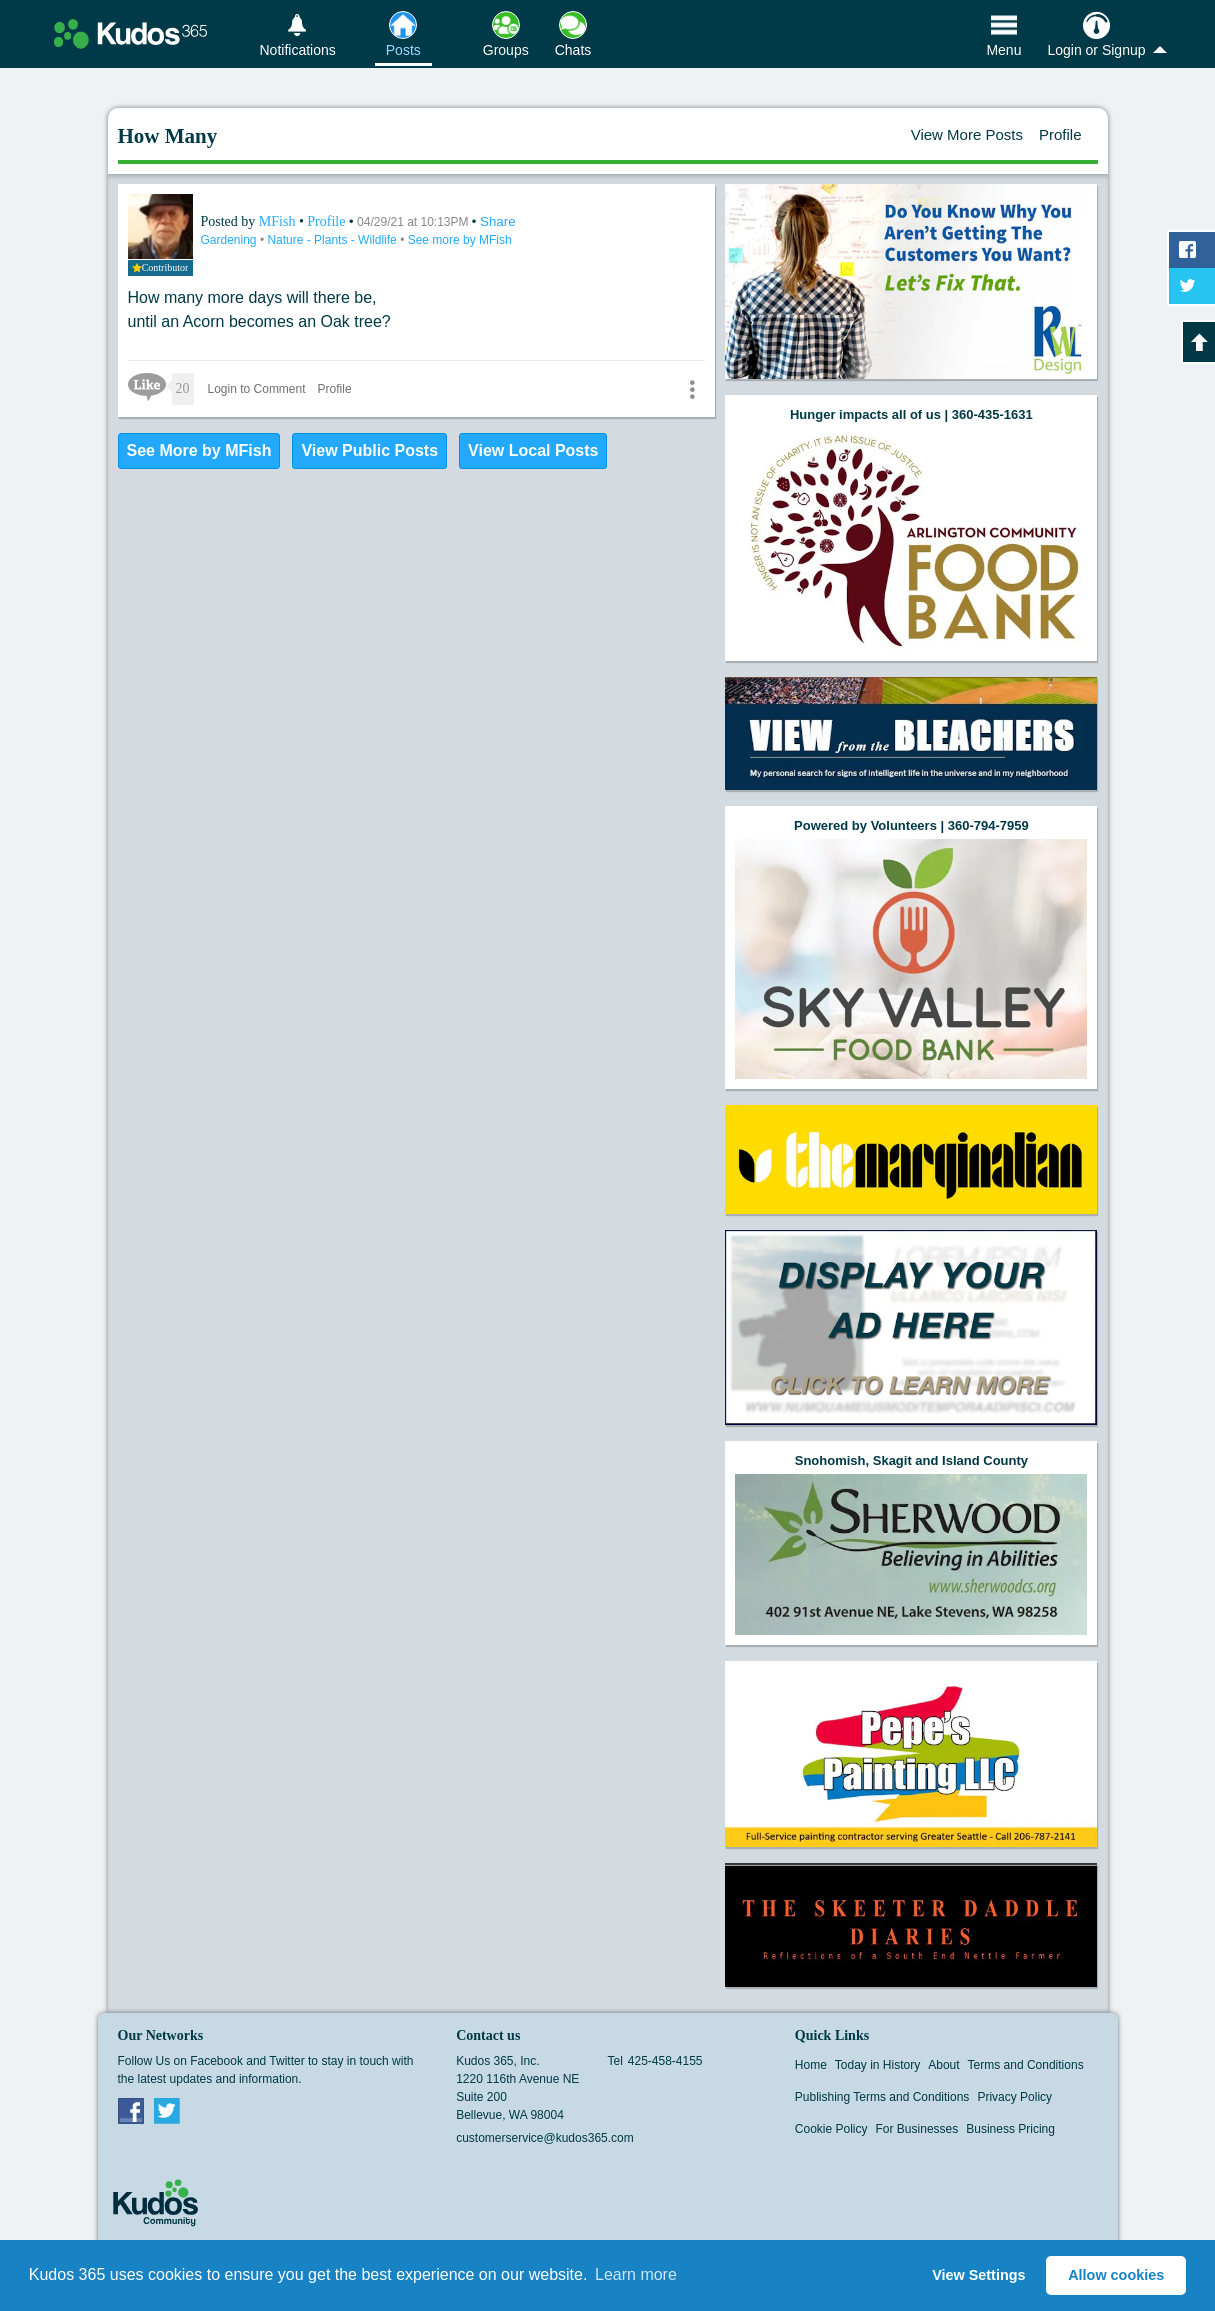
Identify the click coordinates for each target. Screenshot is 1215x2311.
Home (811, 2065)
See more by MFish (460, 240)
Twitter (167, 2110)
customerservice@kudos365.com (545, 2138)
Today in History (877, 2065)
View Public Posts (369, 450)
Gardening (230, 240)
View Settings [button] (978, 2275)
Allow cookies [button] (1116, 2275)
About (943, 2065)
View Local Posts (533, 450)
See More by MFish (199, 450)
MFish (279, 221)
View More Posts (967, 134)
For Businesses (917, 2129)
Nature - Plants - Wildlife (333, 240)
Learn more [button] (636, 2274)
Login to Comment (257, 389)
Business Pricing (1010, 2129)
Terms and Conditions (1026, 2065)
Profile (1060, 134)
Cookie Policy (831, 2129)
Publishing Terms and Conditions (882, 2097)
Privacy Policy (1014, 2097)
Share (498, 221)
